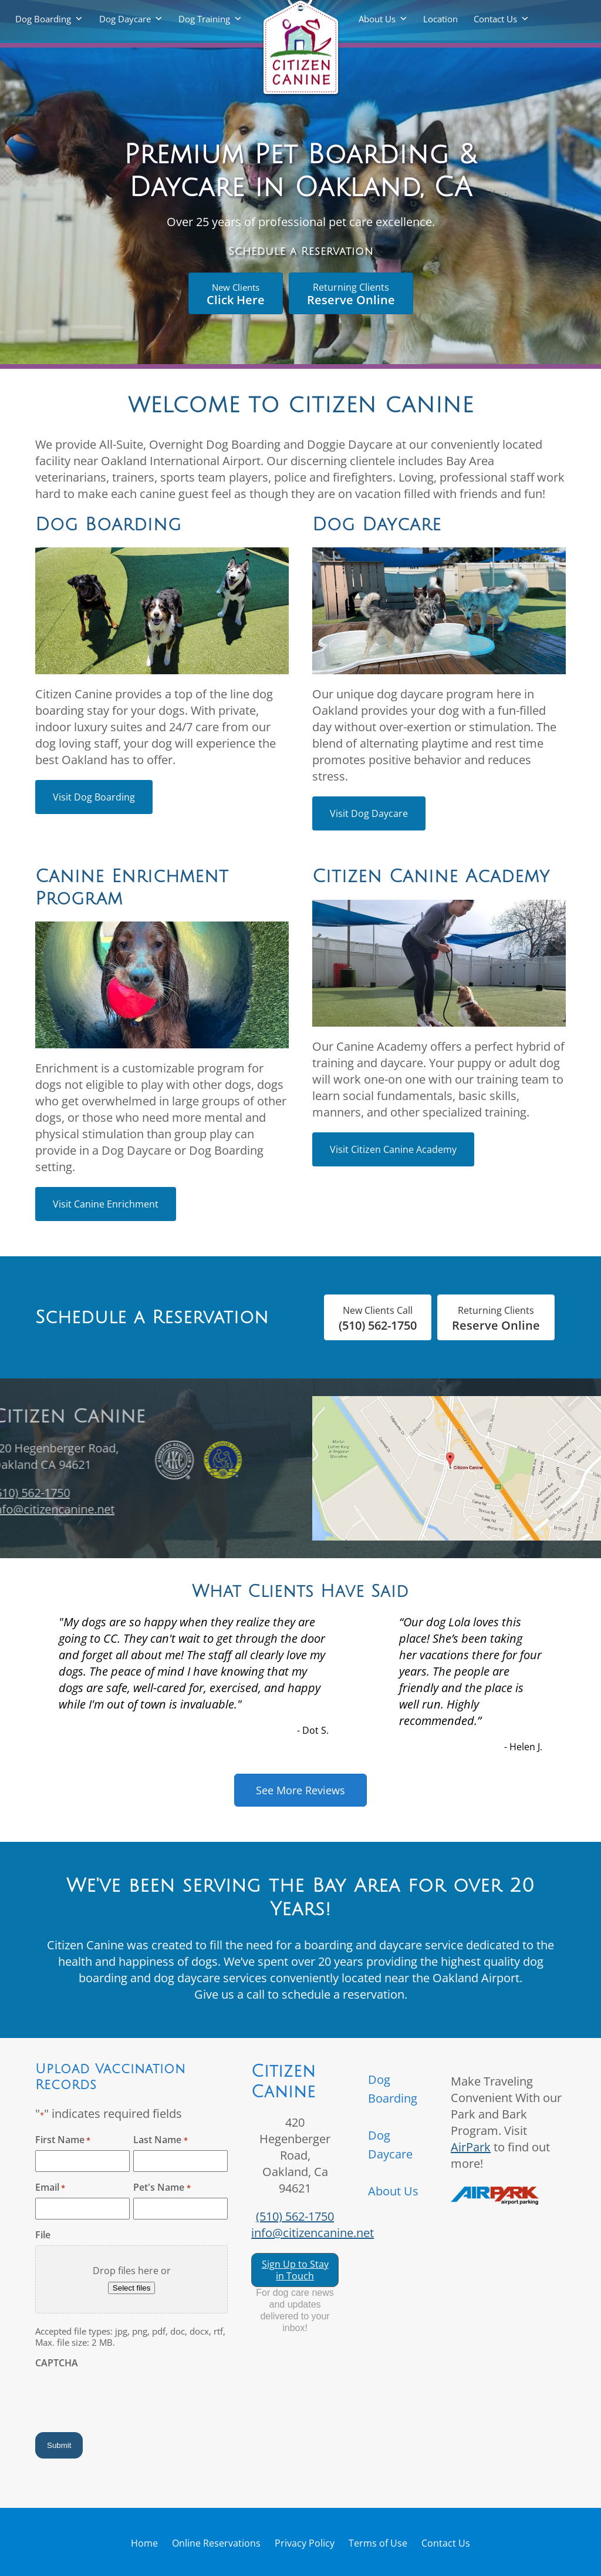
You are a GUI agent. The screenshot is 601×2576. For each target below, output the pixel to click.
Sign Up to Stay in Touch (295, 2270)
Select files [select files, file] (131, 2288)
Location (440, 19)
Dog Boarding (43, 19)
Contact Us (495, 19)
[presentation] (124, 2396)
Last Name (160, 2139)
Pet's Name (161, 2187)
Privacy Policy (305, 2543)
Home (144, 2543)
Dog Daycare (125, 19)
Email (50, 2187)
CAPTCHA (56, 2363)
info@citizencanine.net (312, 2233)
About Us (377, 19)
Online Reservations (216, 2543)
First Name (62, 2139)
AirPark (471, 2147)
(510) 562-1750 (295, 2216)
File (42, 2235)
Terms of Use (378, 2543)
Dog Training (204, 19)
